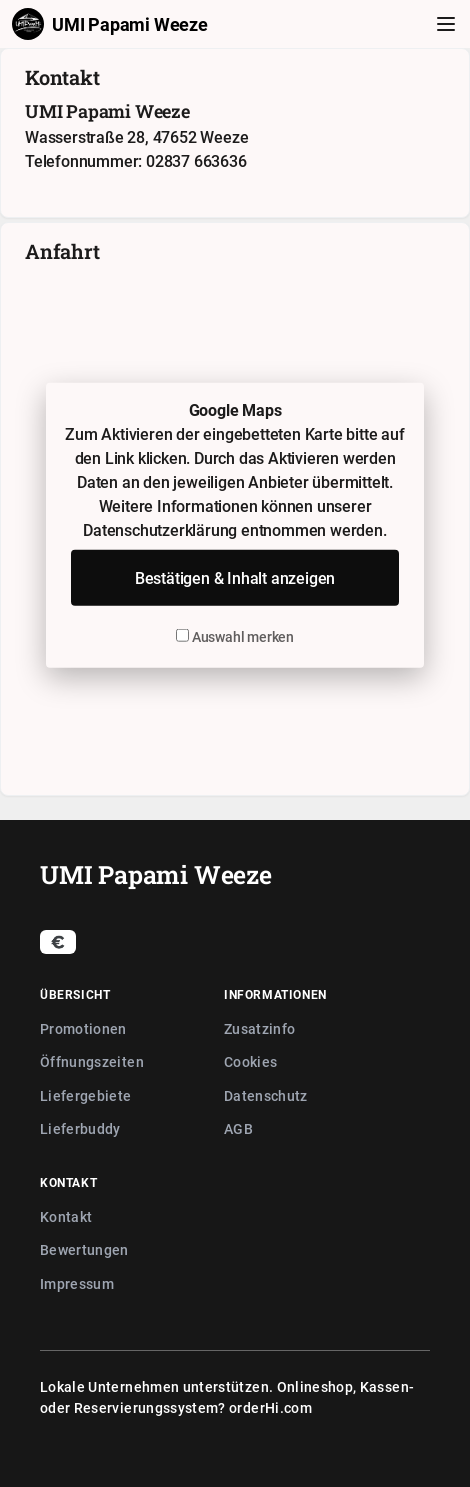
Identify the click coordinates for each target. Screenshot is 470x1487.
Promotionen (83, 1028)
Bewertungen (84, 1249)
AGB (238, 1128)
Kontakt (66, 1216)
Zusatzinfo (260, 1028)
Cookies (250, 1061)
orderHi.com (270, 1407)
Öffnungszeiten (92, 1061)
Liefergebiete (86, 1095)
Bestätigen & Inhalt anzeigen (235, 578)
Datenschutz (266, 1095)
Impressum (77, 1283)
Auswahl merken (235, 636)
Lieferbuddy (80, 1128)
